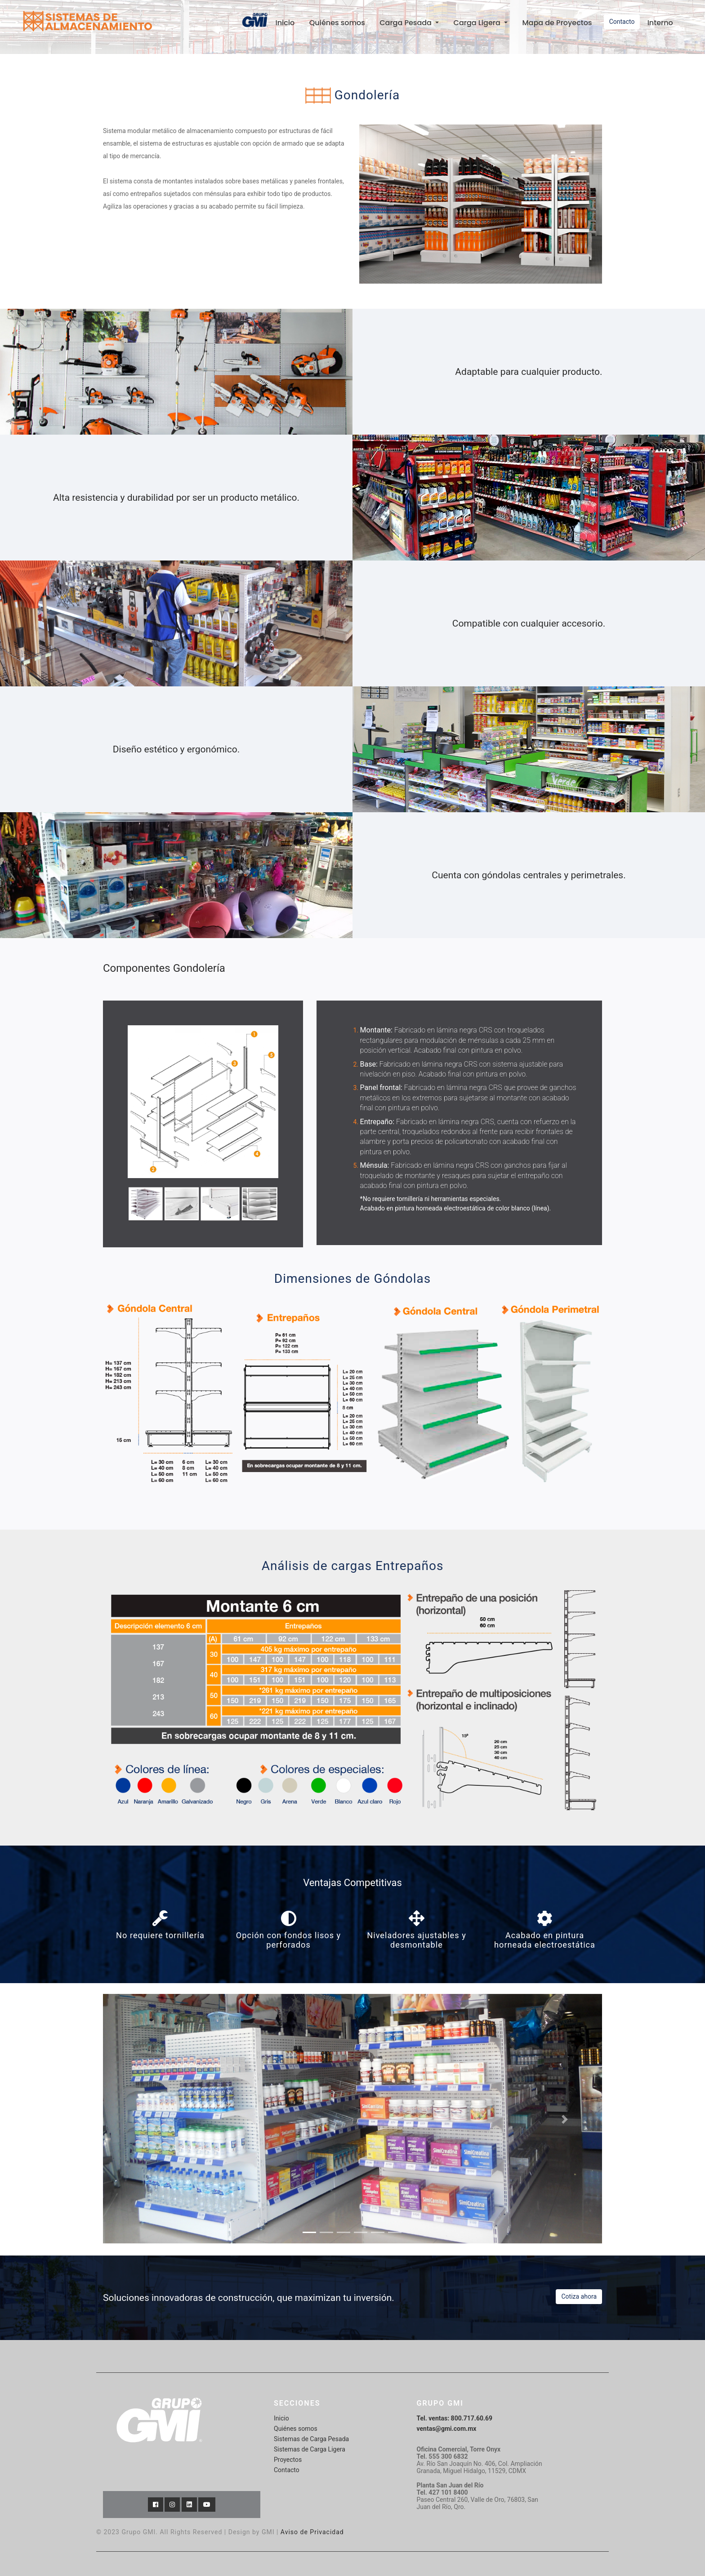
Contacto (622, 21)
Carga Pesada (406, 23)
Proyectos (288, 2458)
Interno (660, 23)
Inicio (287, 22)
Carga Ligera (478, 23)
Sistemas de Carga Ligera (309, 2448)
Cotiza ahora (579, 2295)
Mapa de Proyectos (557, 23)
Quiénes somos (337, 23)
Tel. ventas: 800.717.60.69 (455, 2417)
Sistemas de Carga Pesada (311, 2438)
